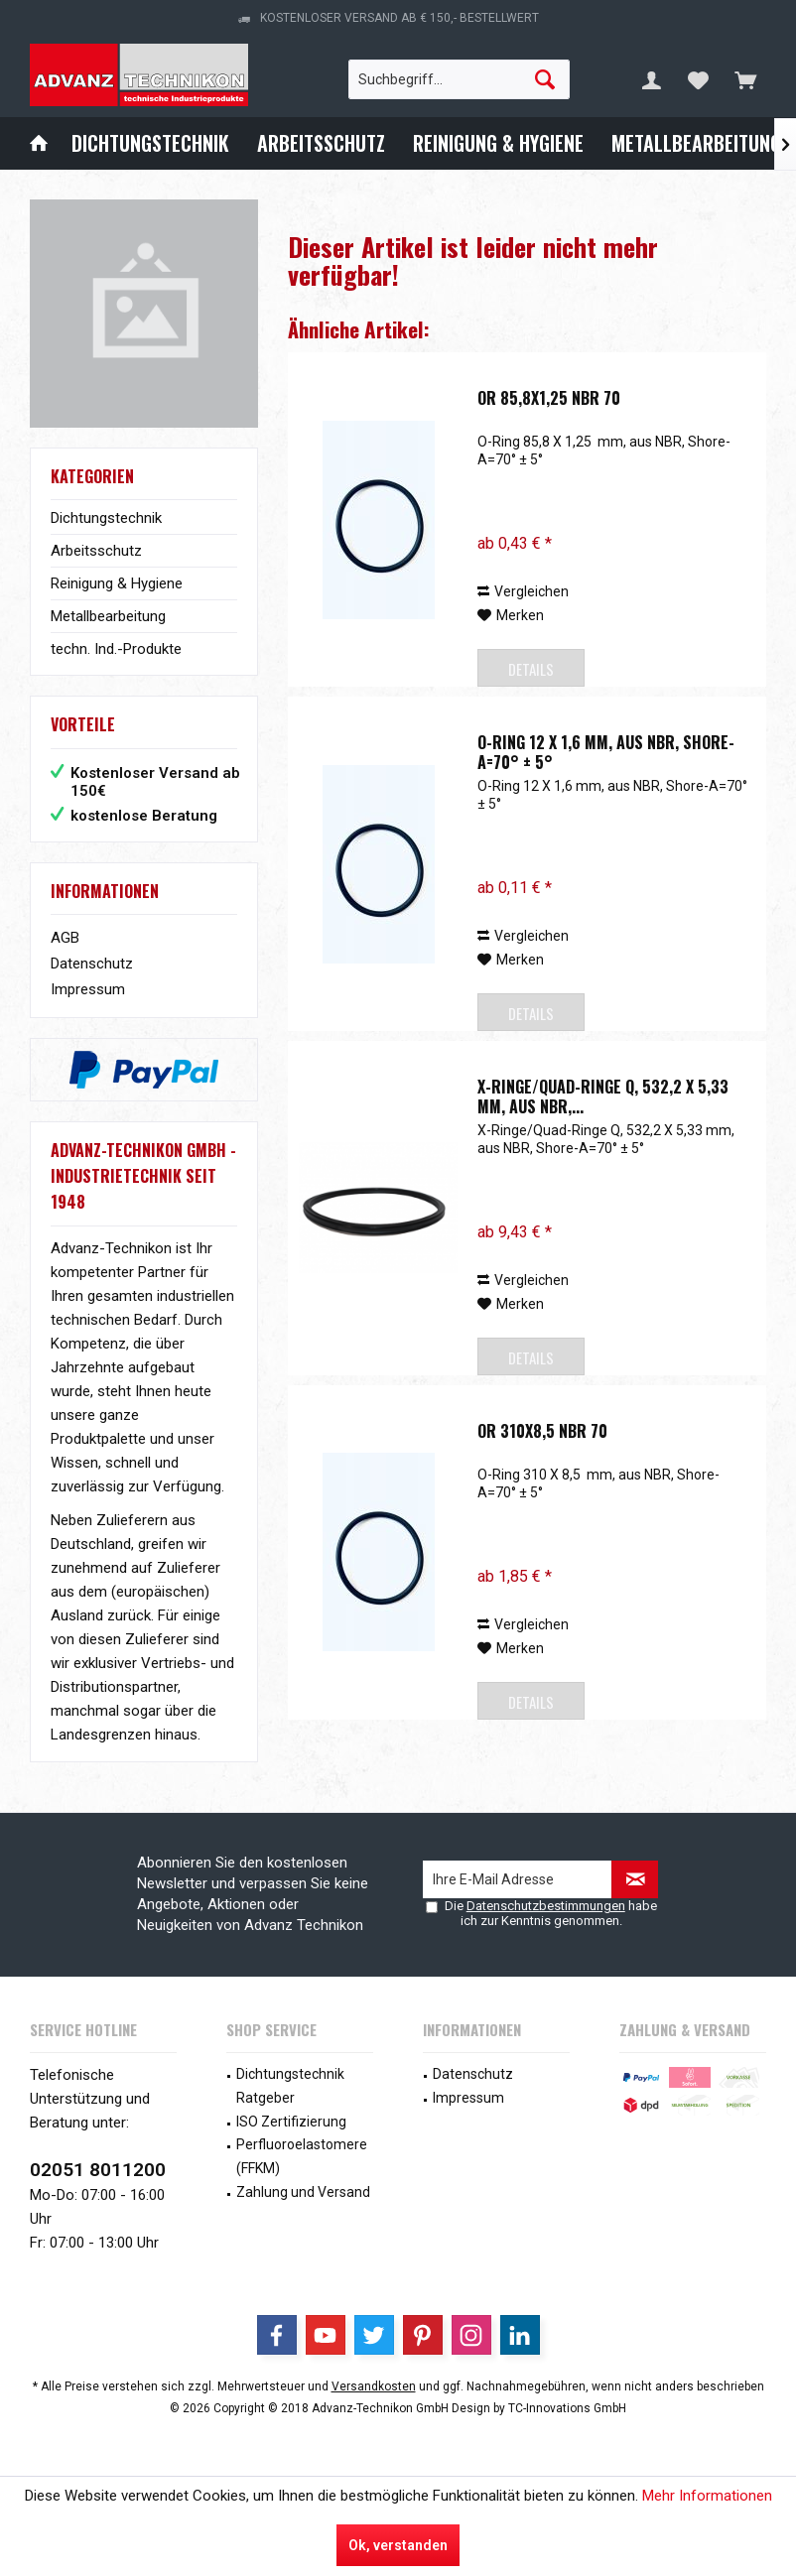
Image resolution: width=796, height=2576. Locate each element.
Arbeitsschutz (96, 551)
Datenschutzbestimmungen (545, 1905)
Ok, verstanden (398, 2545)
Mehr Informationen (707, 2496)
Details (531, 669)
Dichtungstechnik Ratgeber (290, 2086)
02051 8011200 (98, 2169)
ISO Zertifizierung (291, 2121)
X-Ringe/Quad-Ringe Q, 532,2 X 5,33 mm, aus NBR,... (603, 1096)
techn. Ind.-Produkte (116, 649)
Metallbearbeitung (108, 616)
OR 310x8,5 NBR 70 (542, 1432)
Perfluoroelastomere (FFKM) (301, 2156)
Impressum (88, 989)
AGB (65, 938)
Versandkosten (374, 2386)
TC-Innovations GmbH (567, 2408)
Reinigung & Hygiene (117, 583)
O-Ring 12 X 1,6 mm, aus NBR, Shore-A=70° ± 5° (605, 752)
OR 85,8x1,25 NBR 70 (548, 399)
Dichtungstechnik (106, 518)
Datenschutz (92, 963)
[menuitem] (745, 79)
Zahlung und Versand (303, 2192)
